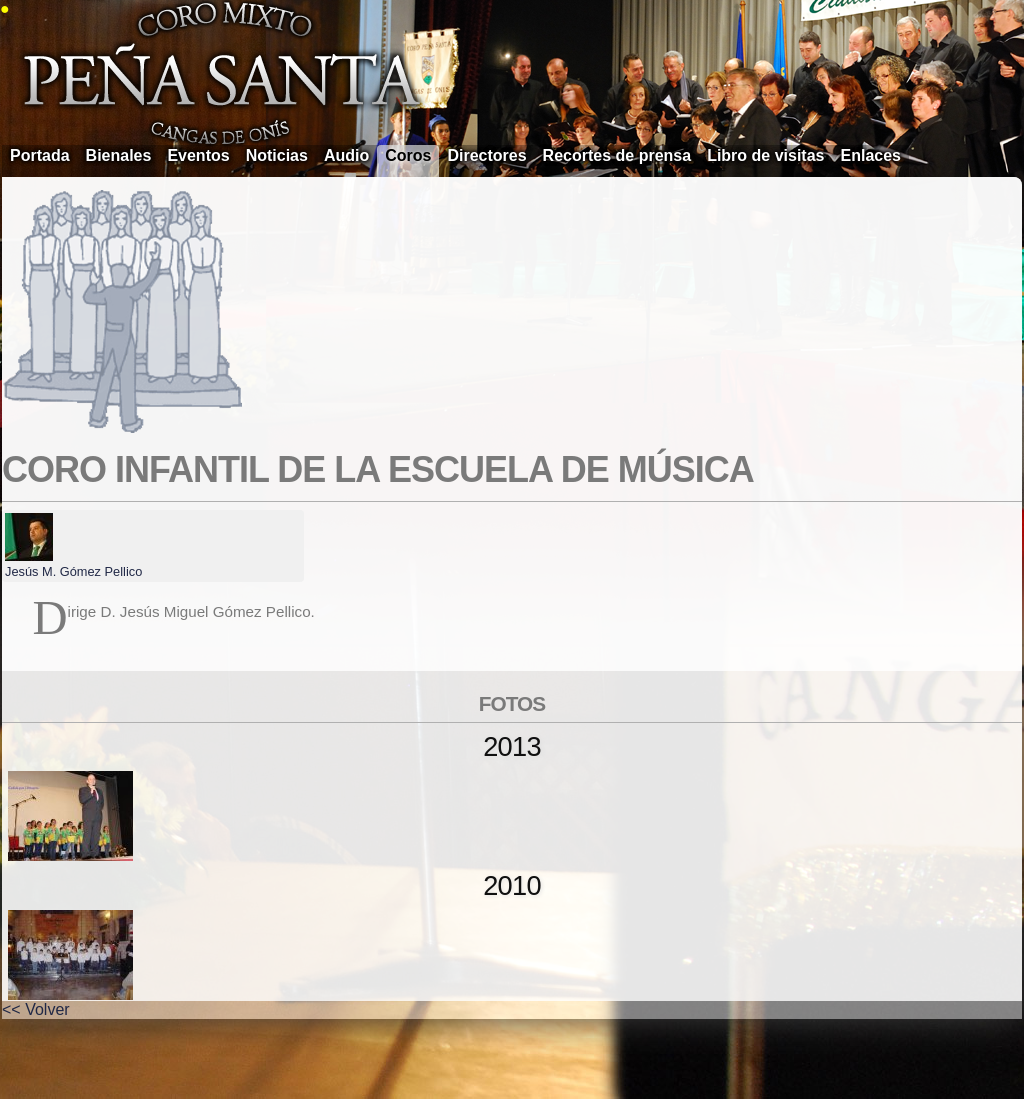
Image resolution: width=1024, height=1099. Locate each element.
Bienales (119, 155)
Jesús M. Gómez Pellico (73, 571)
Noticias (277, 155)
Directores (486, 155)
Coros (408, 155)
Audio (346, 155)
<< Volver (36, 1009)
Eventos (198, 155)
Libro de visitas (765, 155)
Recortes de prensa (617, 155)
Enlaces (871, 155)
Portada (40, 155)
